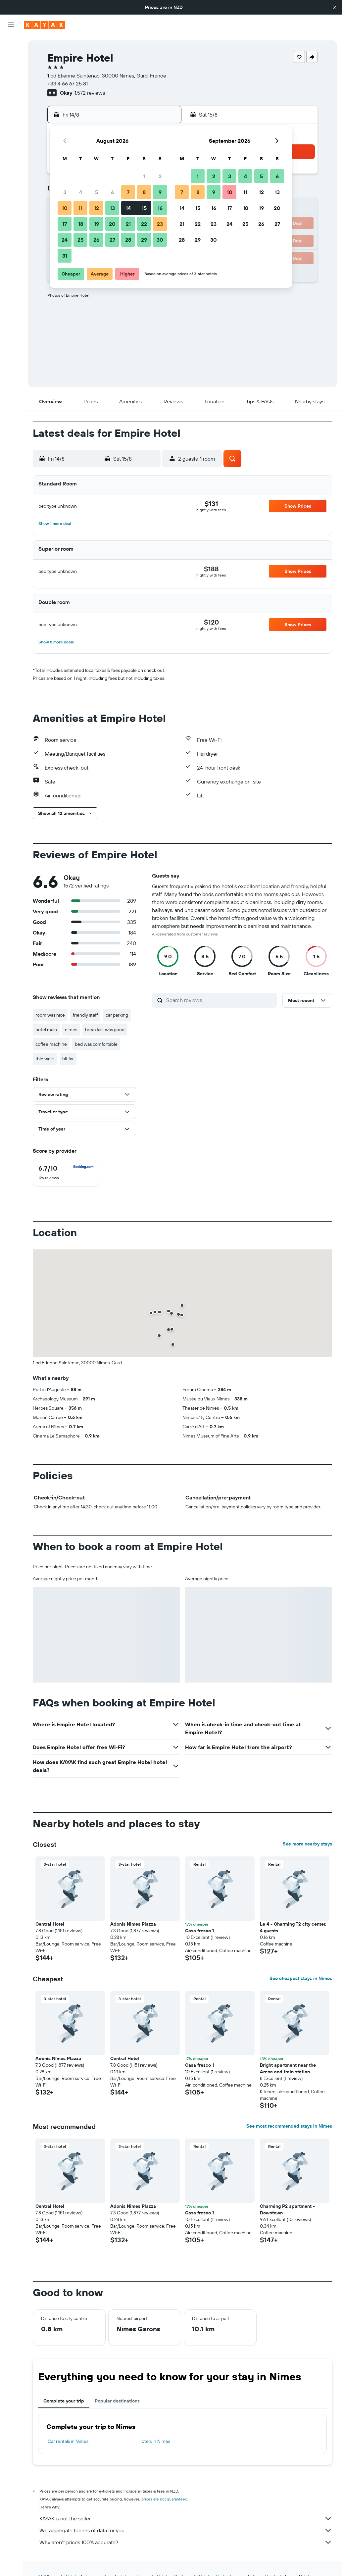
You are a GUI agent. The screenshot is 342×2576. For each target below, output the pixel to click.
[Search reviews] (220, 1000)
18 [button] (80, 224)
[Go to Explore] (11, 105)
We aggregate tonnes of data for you (185, 2530)
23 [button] (160, 224)
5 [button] (96, 192)
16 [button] (160, 208)
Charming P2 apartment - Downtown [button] (287, 2209)
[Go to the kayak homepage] (44, 25)
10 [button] (65, 208)
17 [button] (64, 224)
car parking (117, 1015)
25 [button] (80, 239)
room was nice (50, 1015)
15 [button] (144, 208)
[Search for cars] (11, 72)
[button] (334, 7)
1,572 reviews (89, 92)
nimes (71, 1030)
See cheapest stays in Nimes (300, 1978)
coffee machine (51, 1044)
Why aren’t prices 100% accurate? (185, 2542)
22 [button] (144, 224)
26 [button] (96, 239)
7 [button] (128, 192)
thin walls (44, 1059)
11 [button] (80, 208)
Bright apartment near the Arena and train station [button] (288, 2068)
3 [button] (64, 192)
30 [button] (160, 239)
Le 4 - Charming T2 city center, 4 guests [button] (293, 1927)
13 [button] (112, 208)
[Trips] (11, 152)
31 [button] (64, 255)
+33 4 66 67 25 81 (67, 83)
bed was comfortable (96, 1044)
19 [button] (96, 224)
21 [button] (128, 224)
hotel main (46, 1030)
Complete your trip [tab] (63, 2401)
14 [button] (128, 208)
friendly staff (85, 1015)
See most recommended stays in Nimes (289, 2126)
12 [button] (96, 208)
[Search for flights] (11, 45)
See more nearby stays (307, 1844)
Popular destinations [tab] (117, 2401)
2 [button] (160, 176)
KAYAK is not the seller (185, 2518)
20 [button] (112, 224)
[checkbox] (66, 1173)
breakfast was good (104, 1030)
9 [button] (160, 192)
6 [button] (112, 192)
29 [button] (144, 239)
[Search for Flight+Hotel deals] (11, 86)
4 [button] (80, 192)
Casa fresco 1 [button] (199, 1931)
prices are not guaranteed (164, 2499)
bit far (68, 1059)
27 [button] (112, 239)
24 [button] (65, 239)
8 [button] (144, 192)
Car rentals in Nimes (68, 2441)
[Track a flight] (11, 119)
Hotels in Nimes (154, 2441)
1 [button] (144, 176)
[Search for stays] (11, 59)
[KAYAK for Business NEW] (11, 133)
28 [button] (128, 239)
